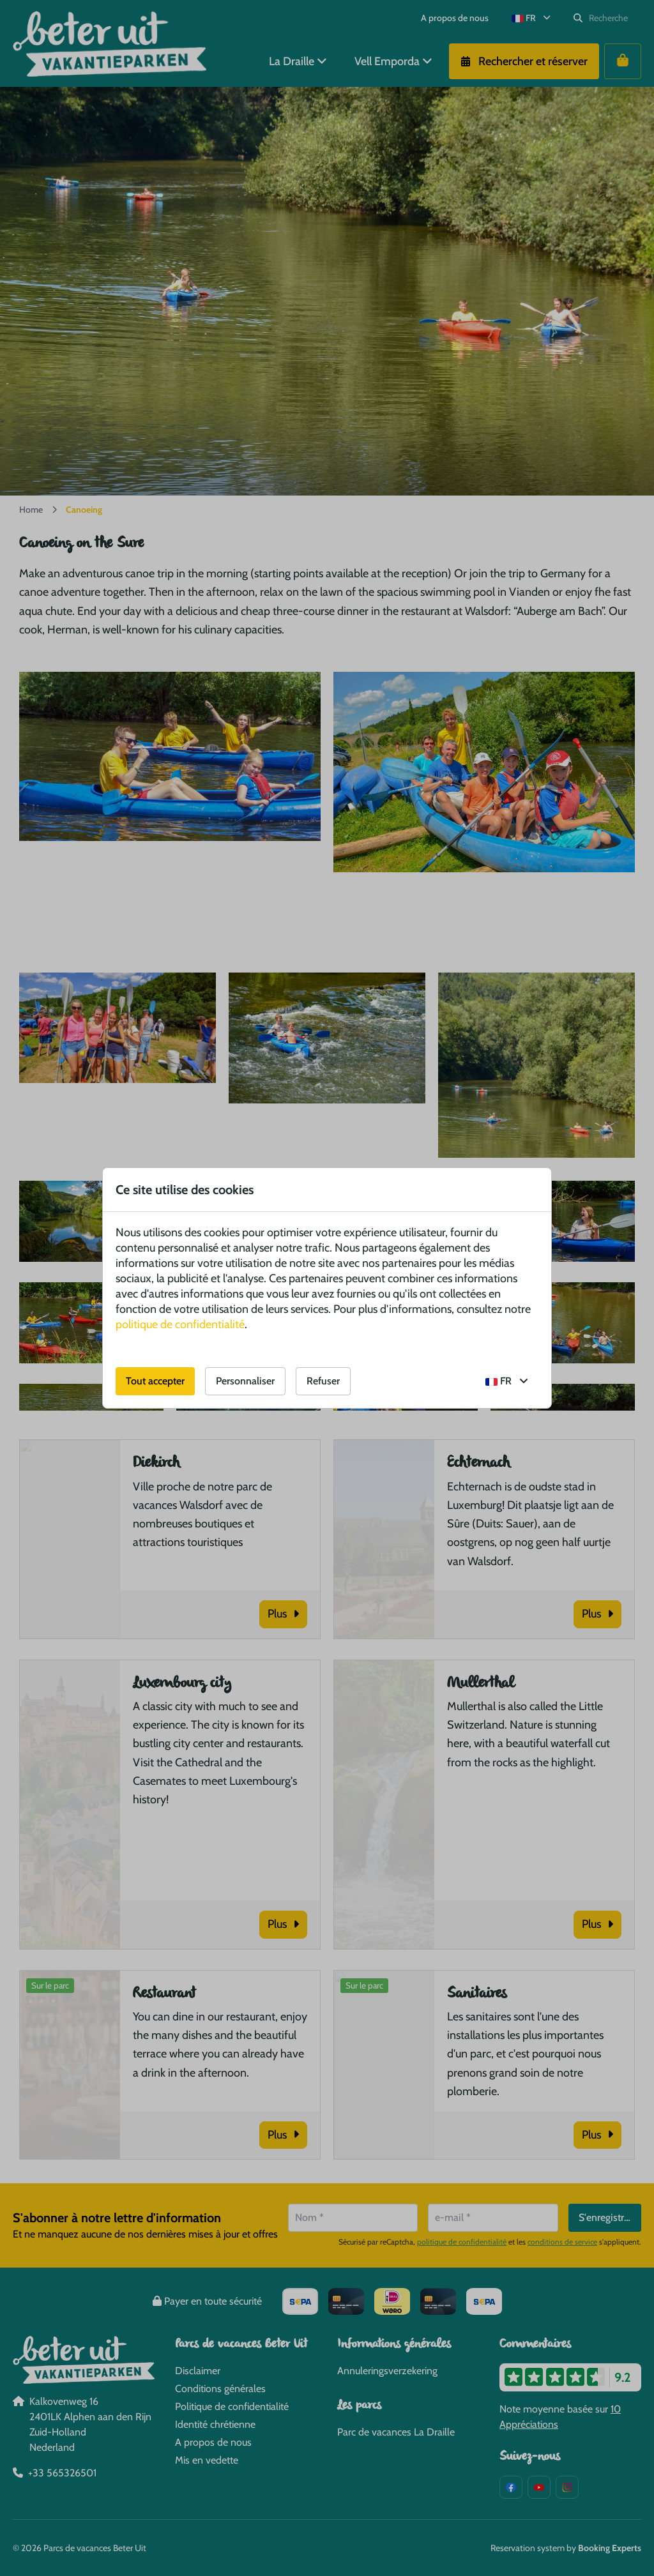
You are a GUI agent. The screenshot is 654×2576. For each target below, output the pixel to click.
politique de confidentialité (180, 1324)
